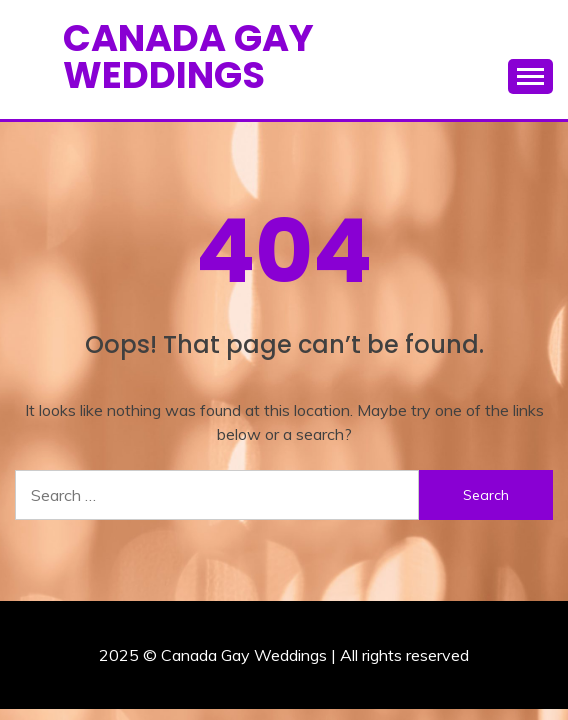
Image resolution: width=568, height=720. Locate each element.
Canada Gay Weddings (188, 56)
